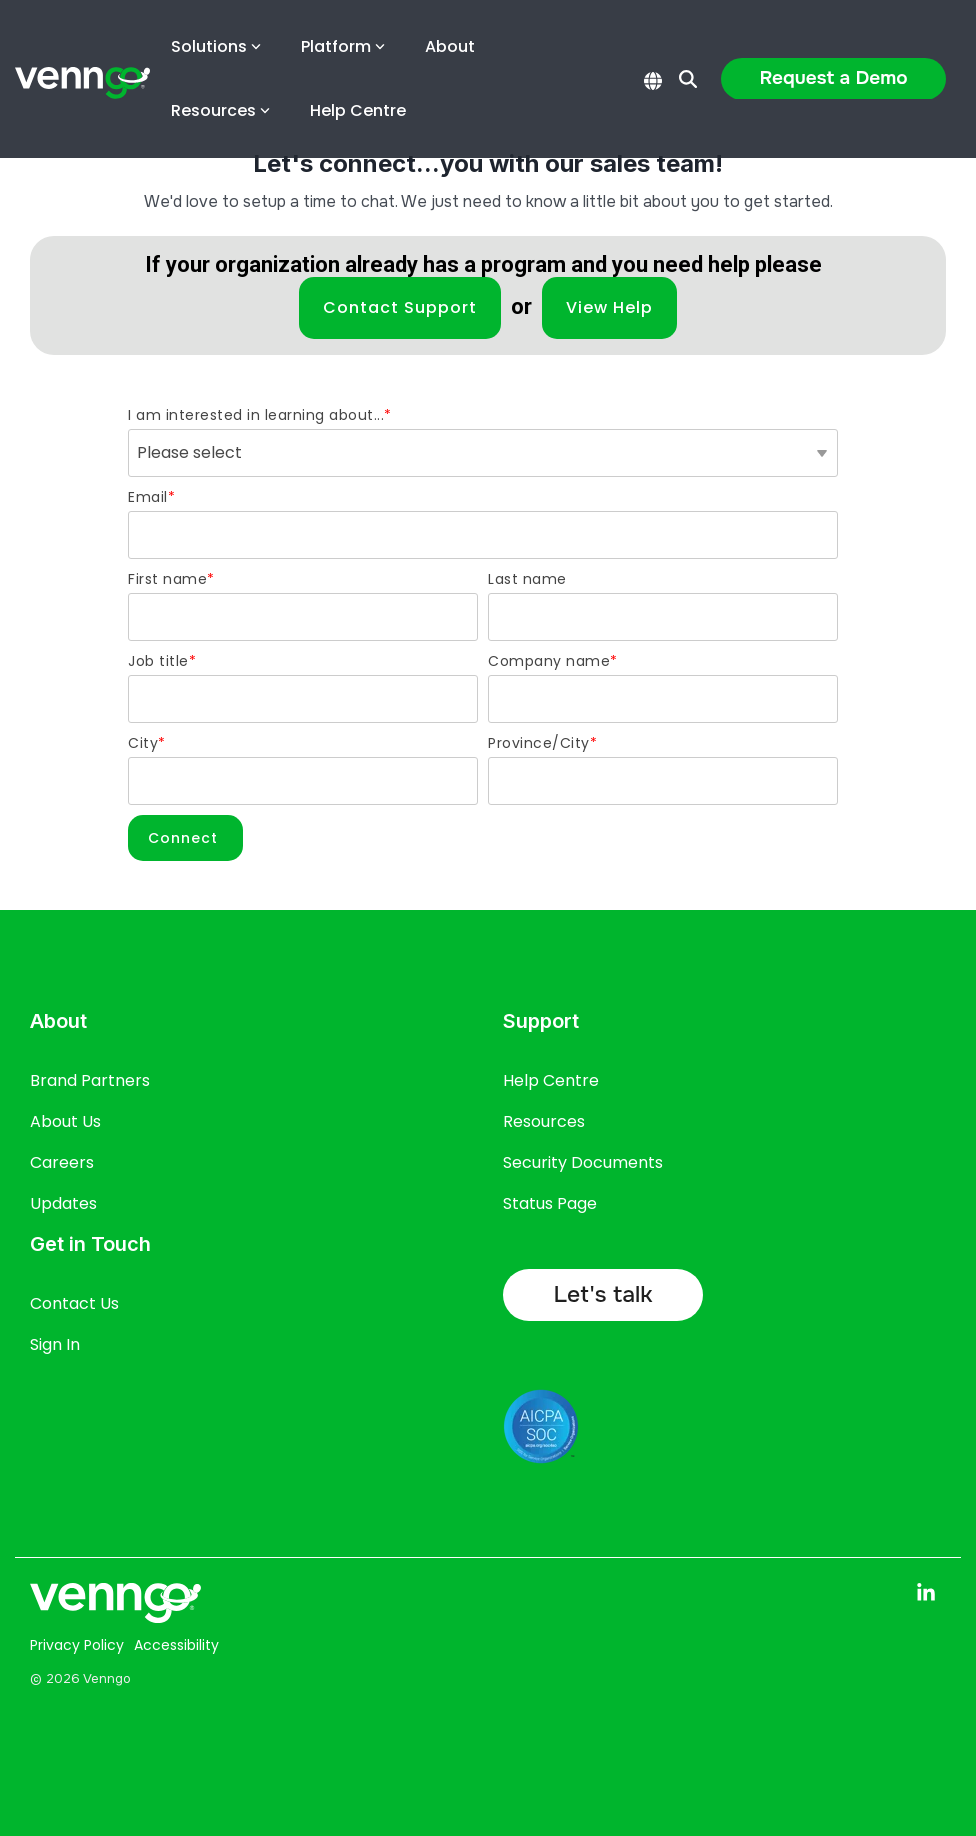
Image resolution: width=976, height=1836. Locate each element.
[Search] (688, 79)
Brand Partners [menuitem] (90, 1080)
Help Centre (358, 110)
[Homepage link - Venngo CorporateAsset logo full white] (115, 1610)
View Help (609, 307)
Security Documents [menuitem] (583, 1162)
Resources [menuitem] (544, 1121)
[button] (926, 1593)
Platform (343, 46)
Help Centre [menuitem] (551, 1080)
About (450, 46)
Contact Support (400, 307)
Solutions (216, 46)
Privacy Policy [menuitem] (77, 1645)
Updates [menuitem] (63, 1203)
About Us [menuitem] (65, 1121)
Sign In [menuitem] (55, 1344)
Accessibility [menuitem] (176, 1645)
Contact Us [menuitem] (74, 1303)
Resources (220, 110)
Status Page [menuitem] (550, 1203)
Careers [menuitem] (62, 1162)
